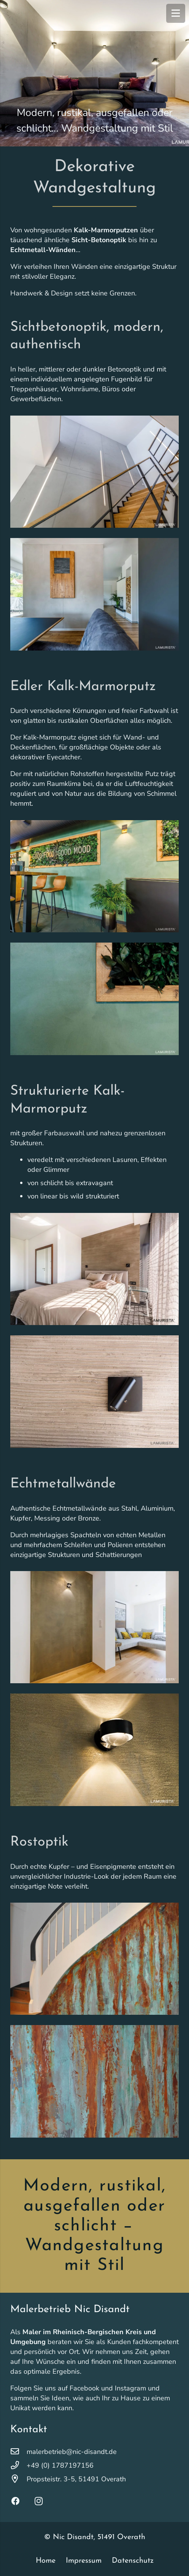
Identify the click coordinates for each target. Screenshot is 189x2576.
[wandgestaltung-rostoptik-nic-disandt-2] (94, 1959)
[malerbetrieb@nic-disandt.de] (18, 2451)
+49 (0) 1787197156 (60, 2465)
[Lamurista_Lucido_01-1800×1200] (94, 1750)
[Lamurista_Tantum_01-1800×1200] (94, 876)
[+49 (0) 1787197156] (18, 2465)
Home (46, 2561)
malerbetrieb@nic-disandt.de (72, 2451)
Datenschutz (133, 2561)
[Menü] (175, 13)
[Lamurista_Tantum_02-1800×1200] (94, 999)
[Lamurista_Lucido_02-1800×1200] (94, 1627)
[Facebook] (20, 2501)
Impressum (84, 2561)
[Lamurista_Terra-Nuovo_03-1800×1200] (94, 1269)
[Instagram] (43, 2501)
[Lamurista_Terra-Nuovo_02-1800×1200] (94, 1391)
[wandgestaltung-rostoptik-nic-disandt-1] (94, 2081)
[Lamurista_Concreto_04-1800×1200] (94, 594)
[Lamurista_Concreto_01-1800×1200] (94, 472)
